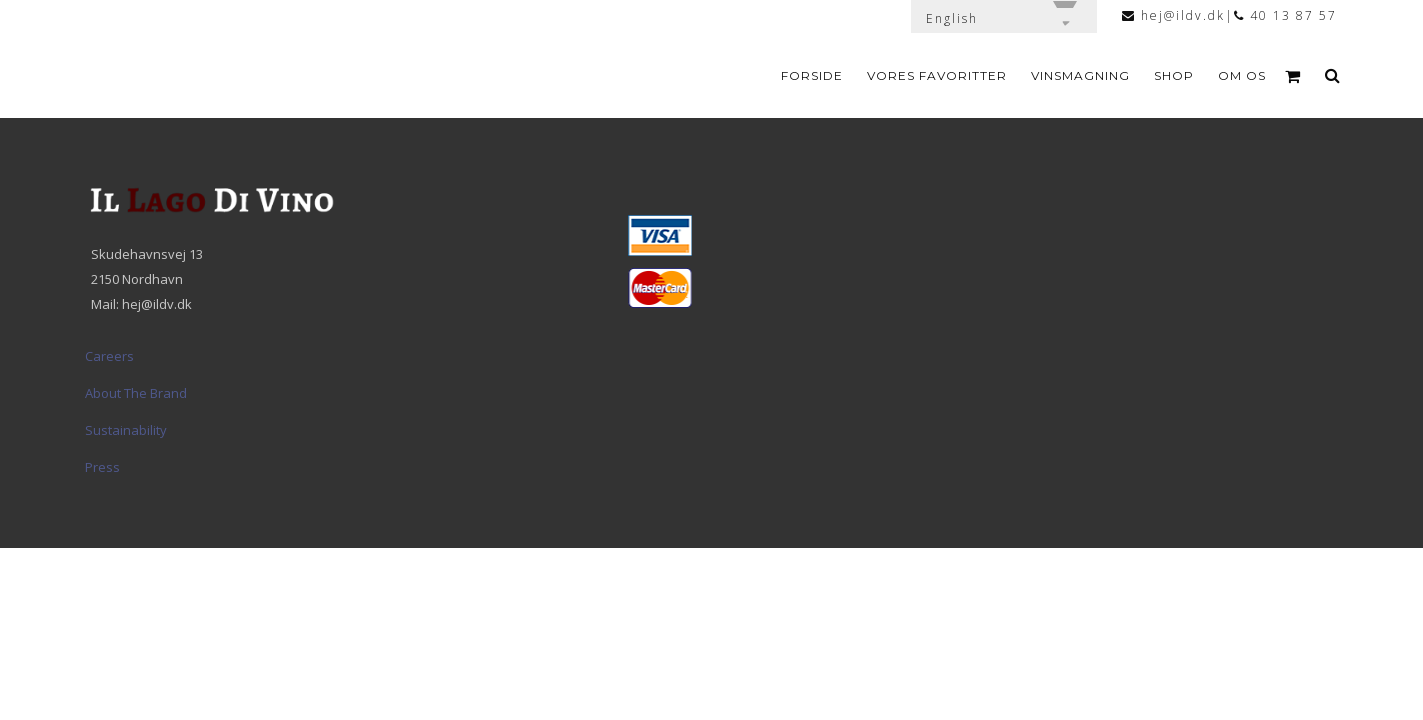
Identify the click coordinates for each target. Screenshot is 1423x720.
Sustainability (126, 430)
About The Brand (136, 393)
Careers (109, 356)
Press (102, 467)
